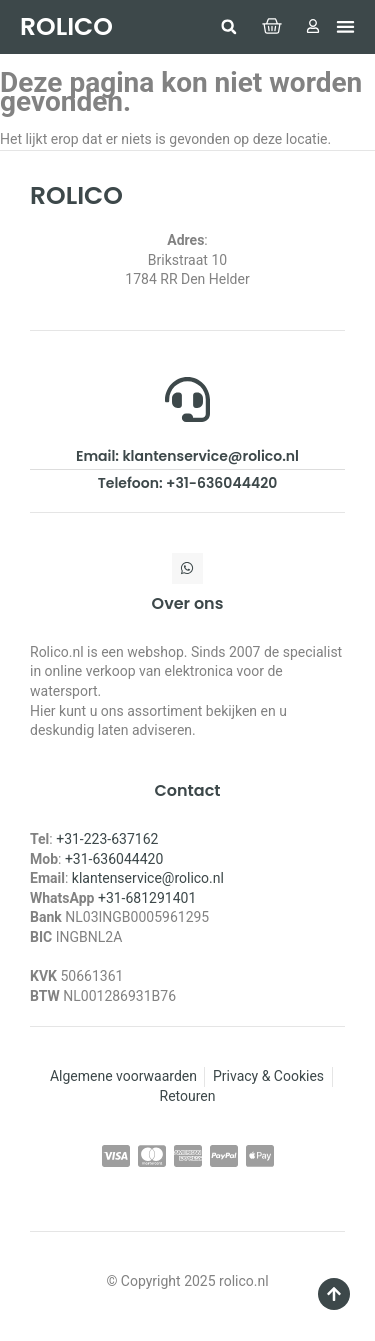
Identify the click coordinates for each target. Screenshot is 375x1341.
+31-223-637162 (107, 839)
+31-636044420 (114, 859)
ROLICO (66, 26)
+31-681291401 (147, 898)
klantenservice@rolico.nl (148, 878)
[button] (229, 27)
